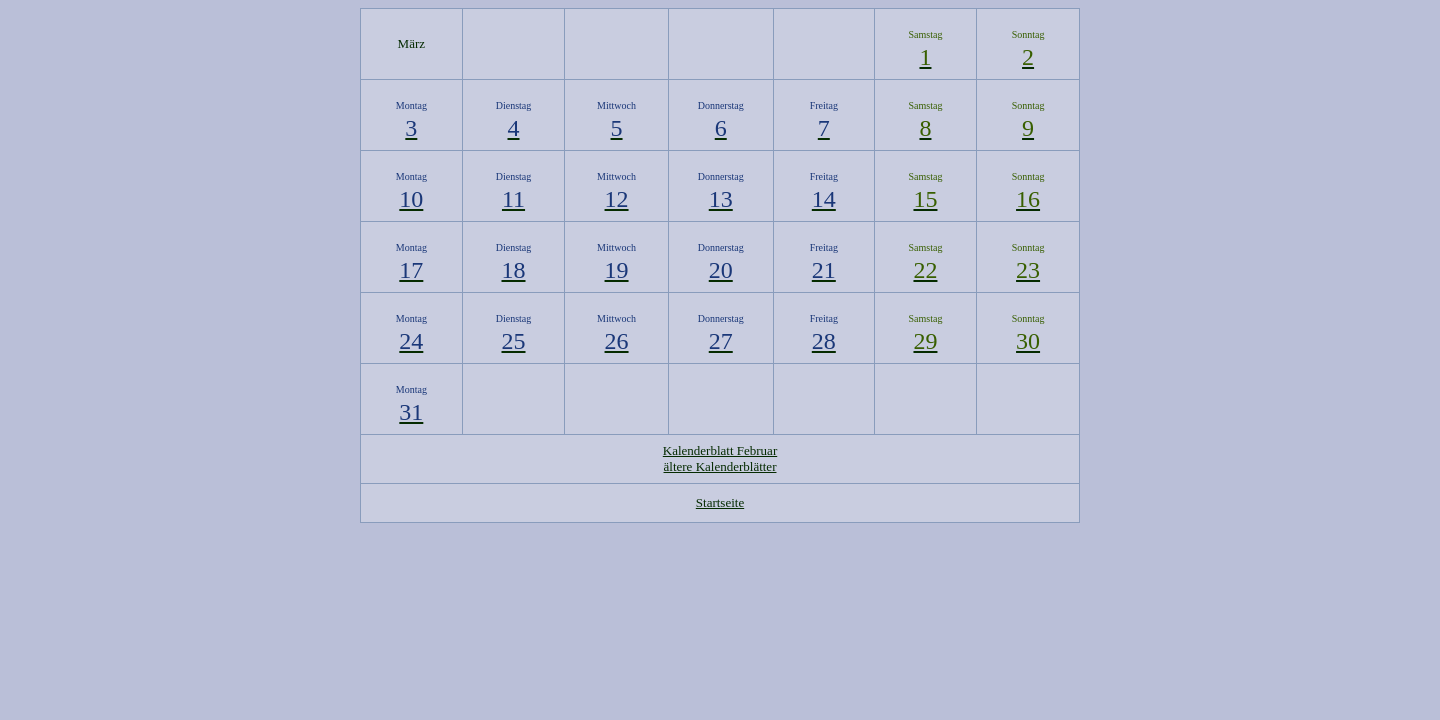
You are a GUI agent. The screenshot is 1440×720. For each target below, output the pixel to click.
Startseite (720, 502)
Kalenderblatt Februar (720, 450)
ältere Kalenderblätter (720, 466)
